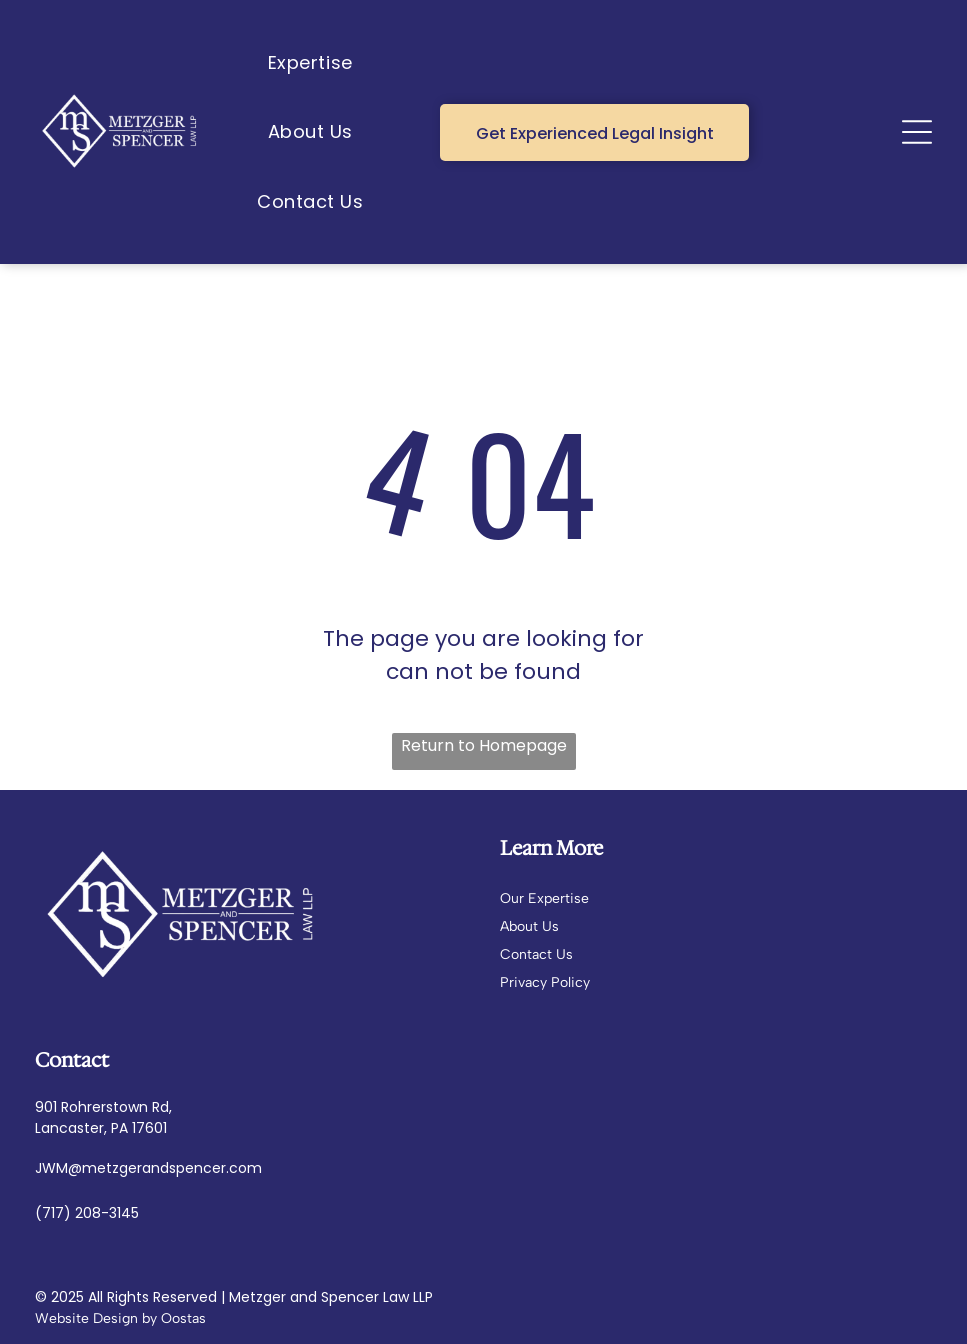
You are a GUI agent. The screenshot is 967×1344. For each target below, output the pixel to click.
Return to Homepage (484, 745)
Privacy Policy (545, 982)
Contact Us (536, 954)
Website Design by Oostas (120, 1318)
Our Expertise (544, 898)
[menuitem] (310, 62)
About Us (529, 926)
